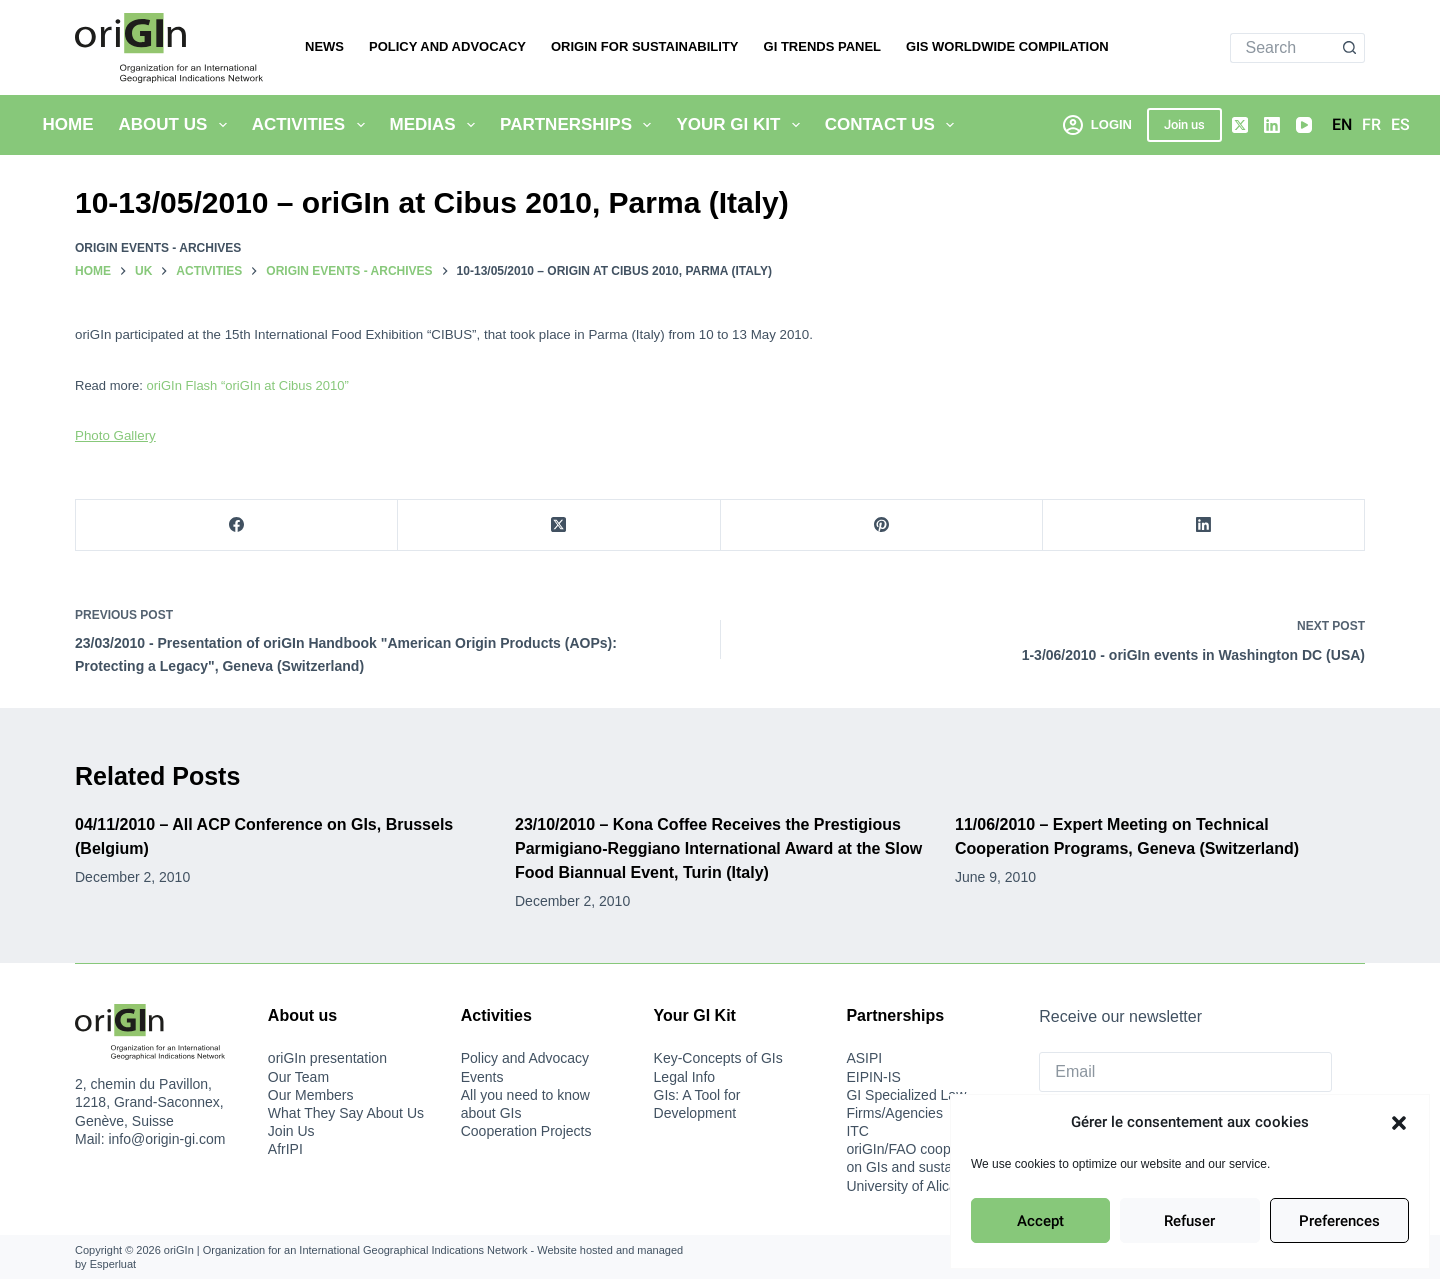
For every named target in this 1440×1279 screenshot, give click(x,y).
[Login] (1097, 124)
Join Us (291, 1131)
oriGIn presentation (327, 1058)
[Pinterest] (882, 525)
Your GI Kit (741, 125)
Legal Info (685, 1077)
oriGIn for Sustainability (645, 46)
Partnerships (579, 125)
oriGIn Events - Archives (158, 248)
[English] (1342, 125)
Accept (1040, 1221)
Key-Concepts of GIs (718, 1058)
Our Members (311, 1095)
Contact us (894, 125)
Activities (312, 125)
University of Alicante (911, 1186)
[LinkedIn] (1272, 125)
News (324, 46)
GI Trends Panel (823, 46)
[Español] (1400, 125)
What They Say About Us (346, 1113)
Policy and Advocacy (447, 46)
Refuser (1189, 1221)
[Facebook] (237, 525)
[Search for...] (1283, 48)
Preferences (1339, 1221)
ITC (857, 1131)
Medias (437, 125)
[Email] (1185, 1072)
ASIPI (864, 1058)
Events (482, 1077)
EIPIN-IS (873, 1077)
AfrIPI (285, 1149)
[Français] (1371, 125)
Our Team (298, 1077)
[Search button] (1350, 48)
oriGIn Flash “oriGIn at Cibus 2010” (248, 385)
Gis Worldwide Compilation (1007, 46)
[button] (1399, 1123)
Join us (1184, 124)
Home (68, 124)
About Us (177, 125)
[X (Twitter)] (1240, 125)
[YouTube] (1304, 125)
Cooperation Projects (526, 1131)
